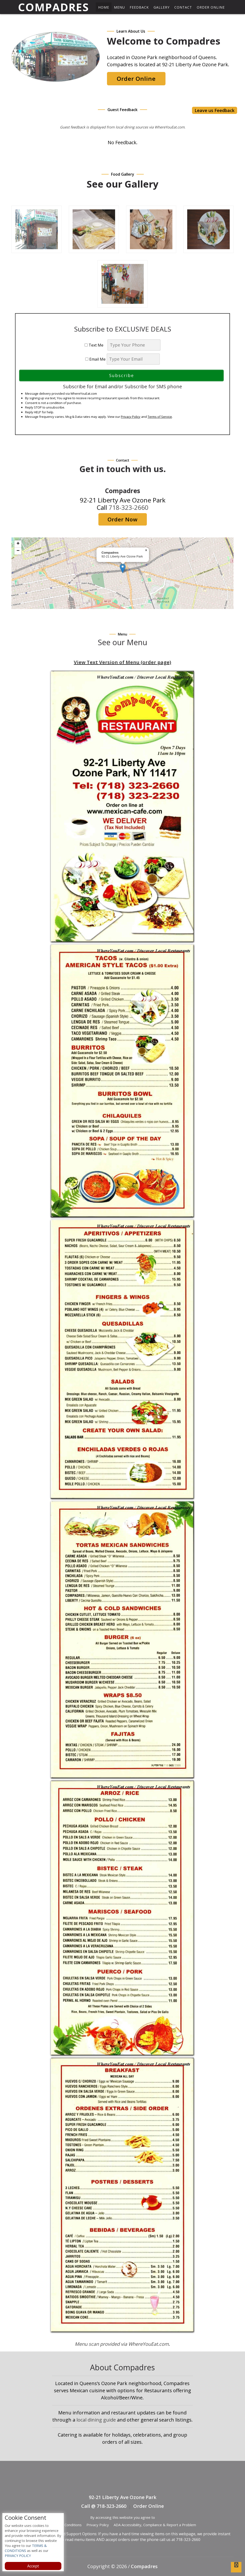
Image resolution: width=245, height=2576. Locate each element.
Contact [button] (183, 7)
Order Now (122, 510)
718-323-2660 (124, 506)
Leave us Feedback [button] (214, 116)
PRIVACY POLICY (18, 2555)
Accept (33, 2566)
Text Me (95, 345)
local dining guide (96, 2420)
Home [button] (103, 7)
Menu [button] (119, 7)
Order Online (211, 7)
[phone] (134, 345)
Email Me (95, 359)
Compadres (53, 7)
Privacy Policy (130, 416)
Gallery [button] (162, 7)
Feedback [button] (139, 7)
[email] (133, 359)
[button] (123, 568)
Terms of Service (160, 416)
